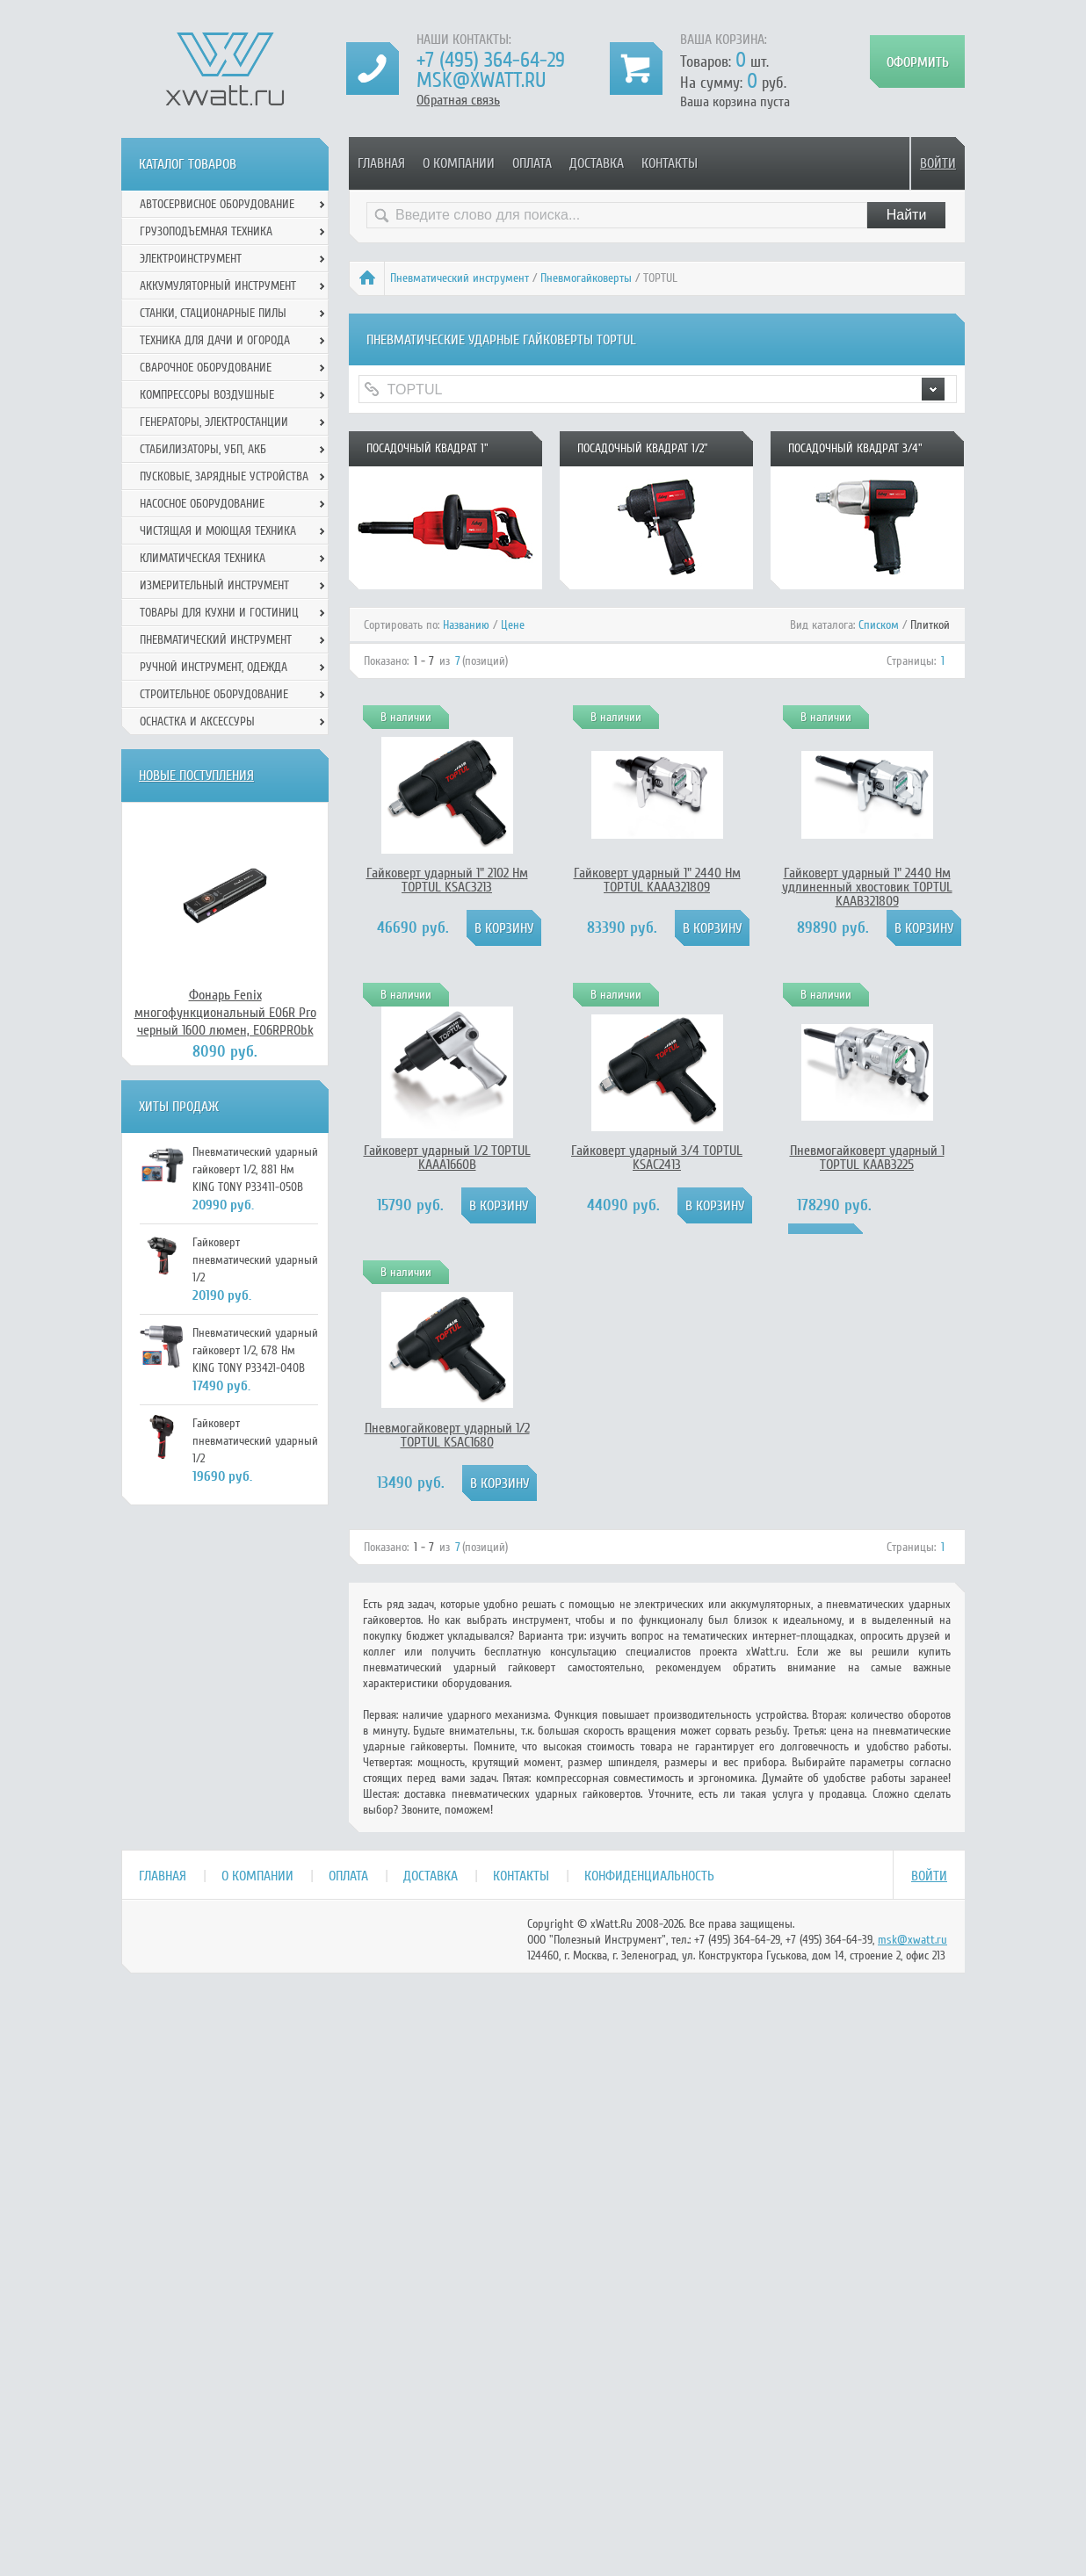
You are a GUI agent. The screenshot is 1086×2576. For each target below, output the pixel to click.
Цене (513, 624)
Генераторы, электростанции (214, 422)
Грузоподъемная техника (206, 231)
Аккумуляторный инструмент (218, 285)
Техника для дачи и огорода (215, 340)
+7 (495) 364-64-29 (490, 60)
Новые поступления (196, 775)
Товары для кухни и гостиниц (219, 612)
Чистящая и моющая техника (218, 530)
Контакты (669, 163)
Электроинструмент (191, 258)
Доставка (596, 163)
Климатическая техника (202, 558)
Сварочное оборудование (206, 367)
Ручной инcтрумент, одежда (213, 667)
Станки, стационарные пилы (213, 313)
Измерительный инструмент (214, 585)
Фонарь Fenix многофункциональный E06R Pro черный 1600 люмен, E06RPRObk (225, 1012)
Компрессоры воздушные (207, 394)
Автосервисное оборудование (217, 204)
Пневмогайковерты (586, 278)
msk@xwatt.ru (481, 80)
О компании (459, 163)
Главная (381, 163)
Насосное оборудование (202, 503)
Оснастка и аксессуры (197, 721)
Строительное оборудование (214, 694)
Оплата (532, 163)
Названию (466, 624)
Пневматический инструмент (459, 278)
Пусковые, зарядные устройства (224, 476)
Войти (938, 163)
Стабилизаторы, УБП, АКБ (203, 449)
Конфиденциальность (649, 1876)
